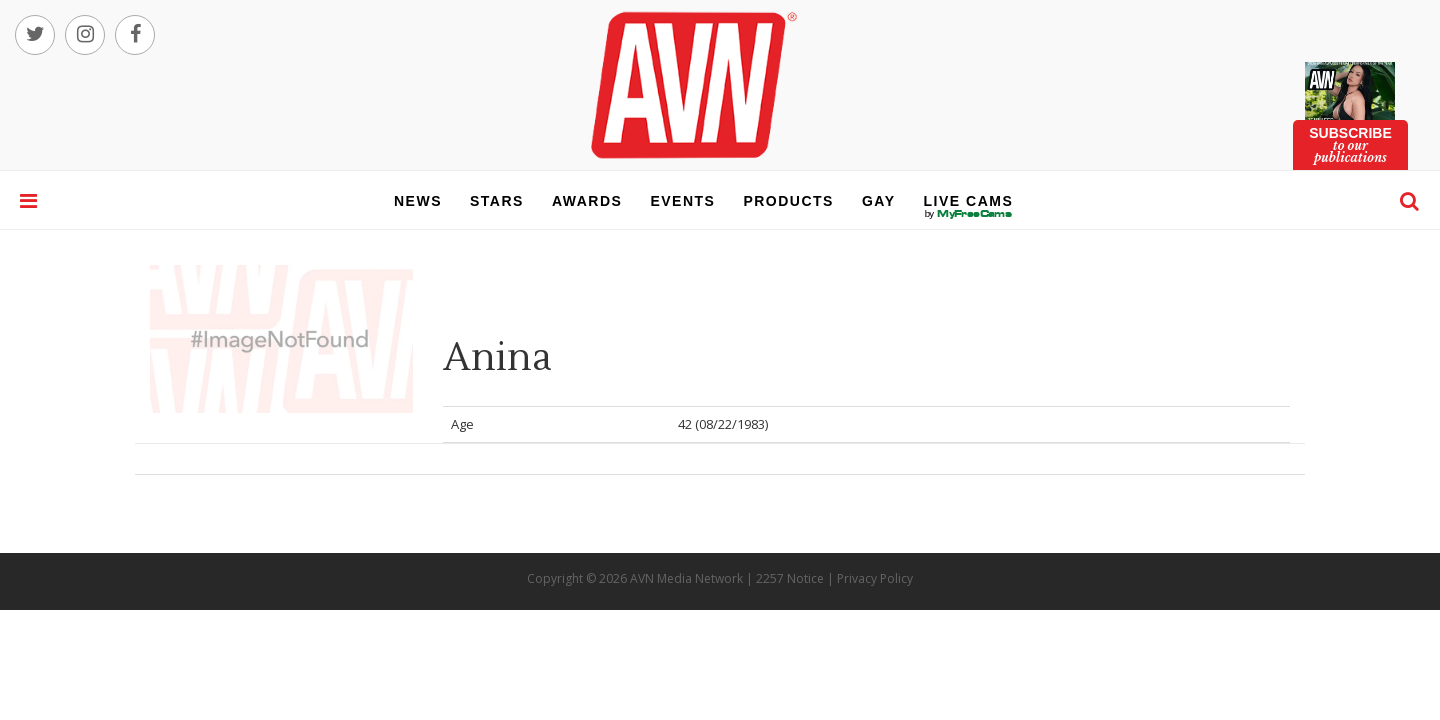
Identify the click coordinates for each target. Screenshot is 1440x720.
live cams (969, 214)
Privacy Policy (875, 578)
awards (587, 201)
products (788, 201)
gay (879, 201)
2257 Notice (790, 578)
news (418, 201)
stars (497, 201)
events (682, 201)
